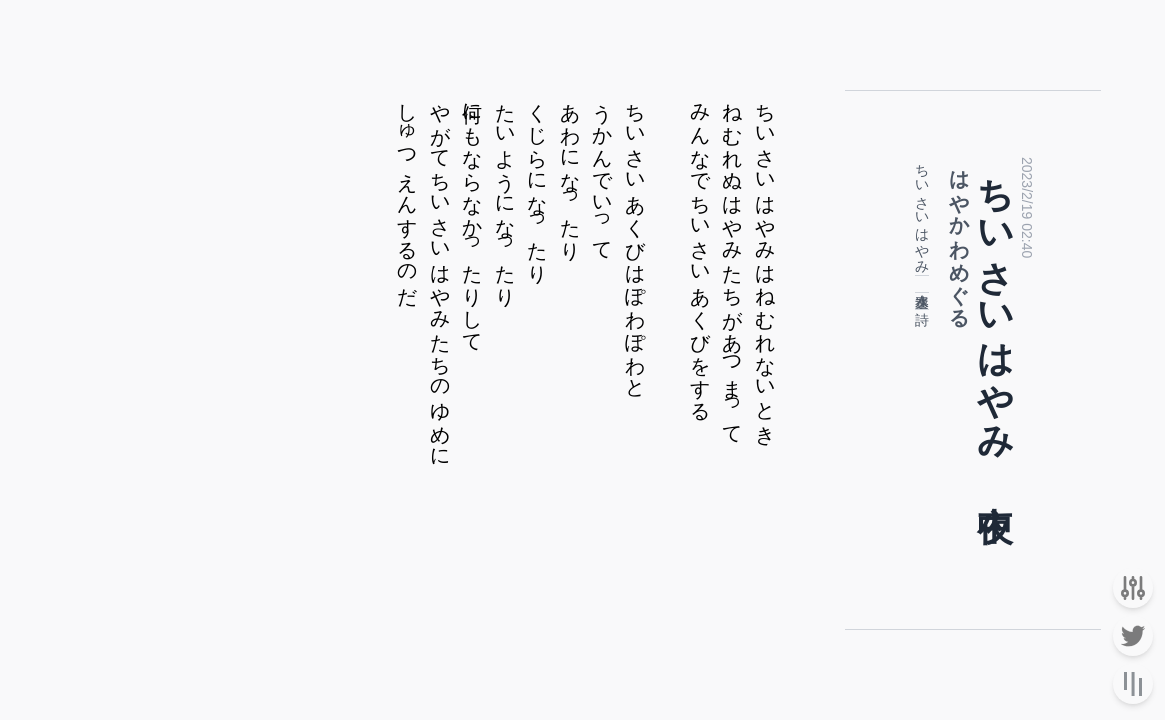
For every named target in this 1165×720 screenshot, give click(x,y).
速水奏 (922, 288)
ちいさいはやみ (922, 211)
